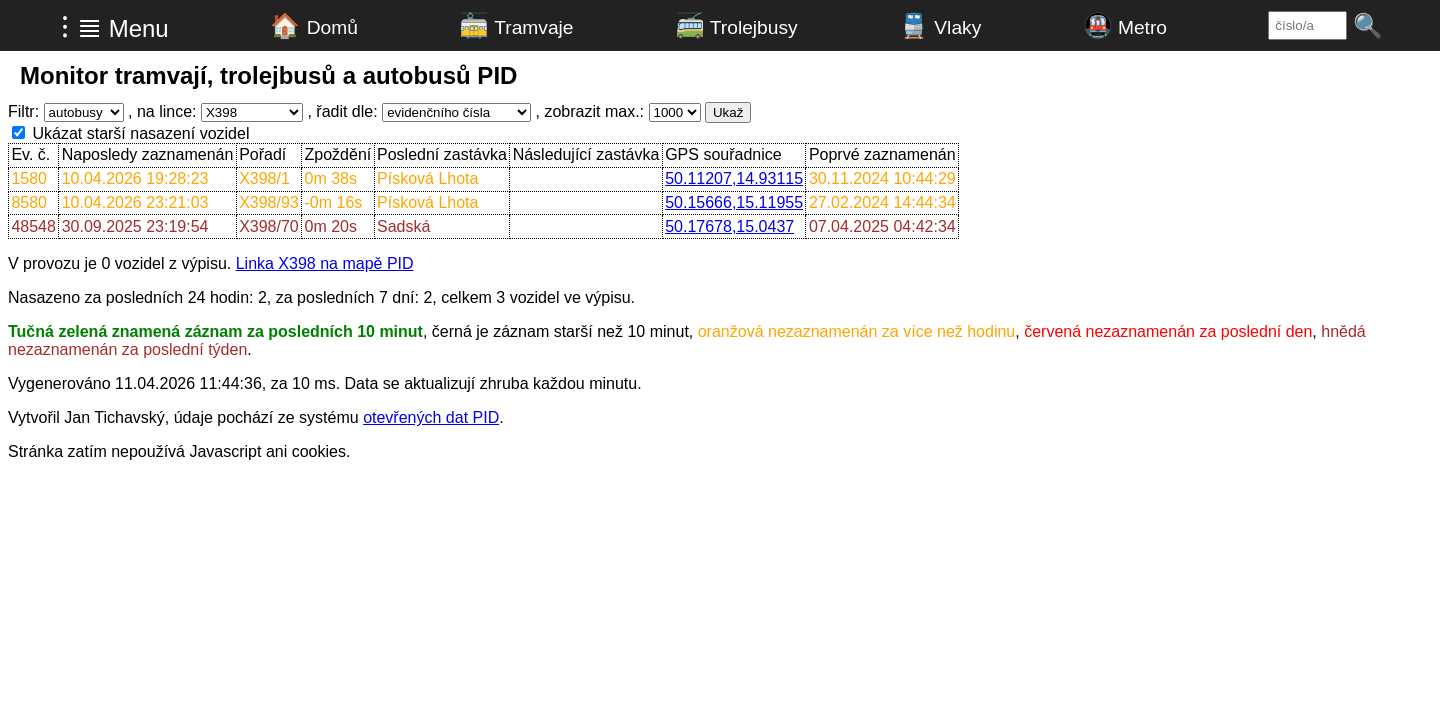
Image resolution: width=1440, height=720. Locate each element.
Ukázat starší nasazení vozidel (140, 133)
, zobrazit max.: (590, 111)
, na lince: (162, 111)
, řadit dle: (342, 111)
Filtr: (23, 111)
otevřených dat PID (431, 417)
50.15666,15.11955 (734, 202)
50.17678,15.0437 (729, 226)
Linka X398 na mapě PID (325, 263)
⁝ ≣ (81, 26)
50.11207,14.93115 (734, 178)
